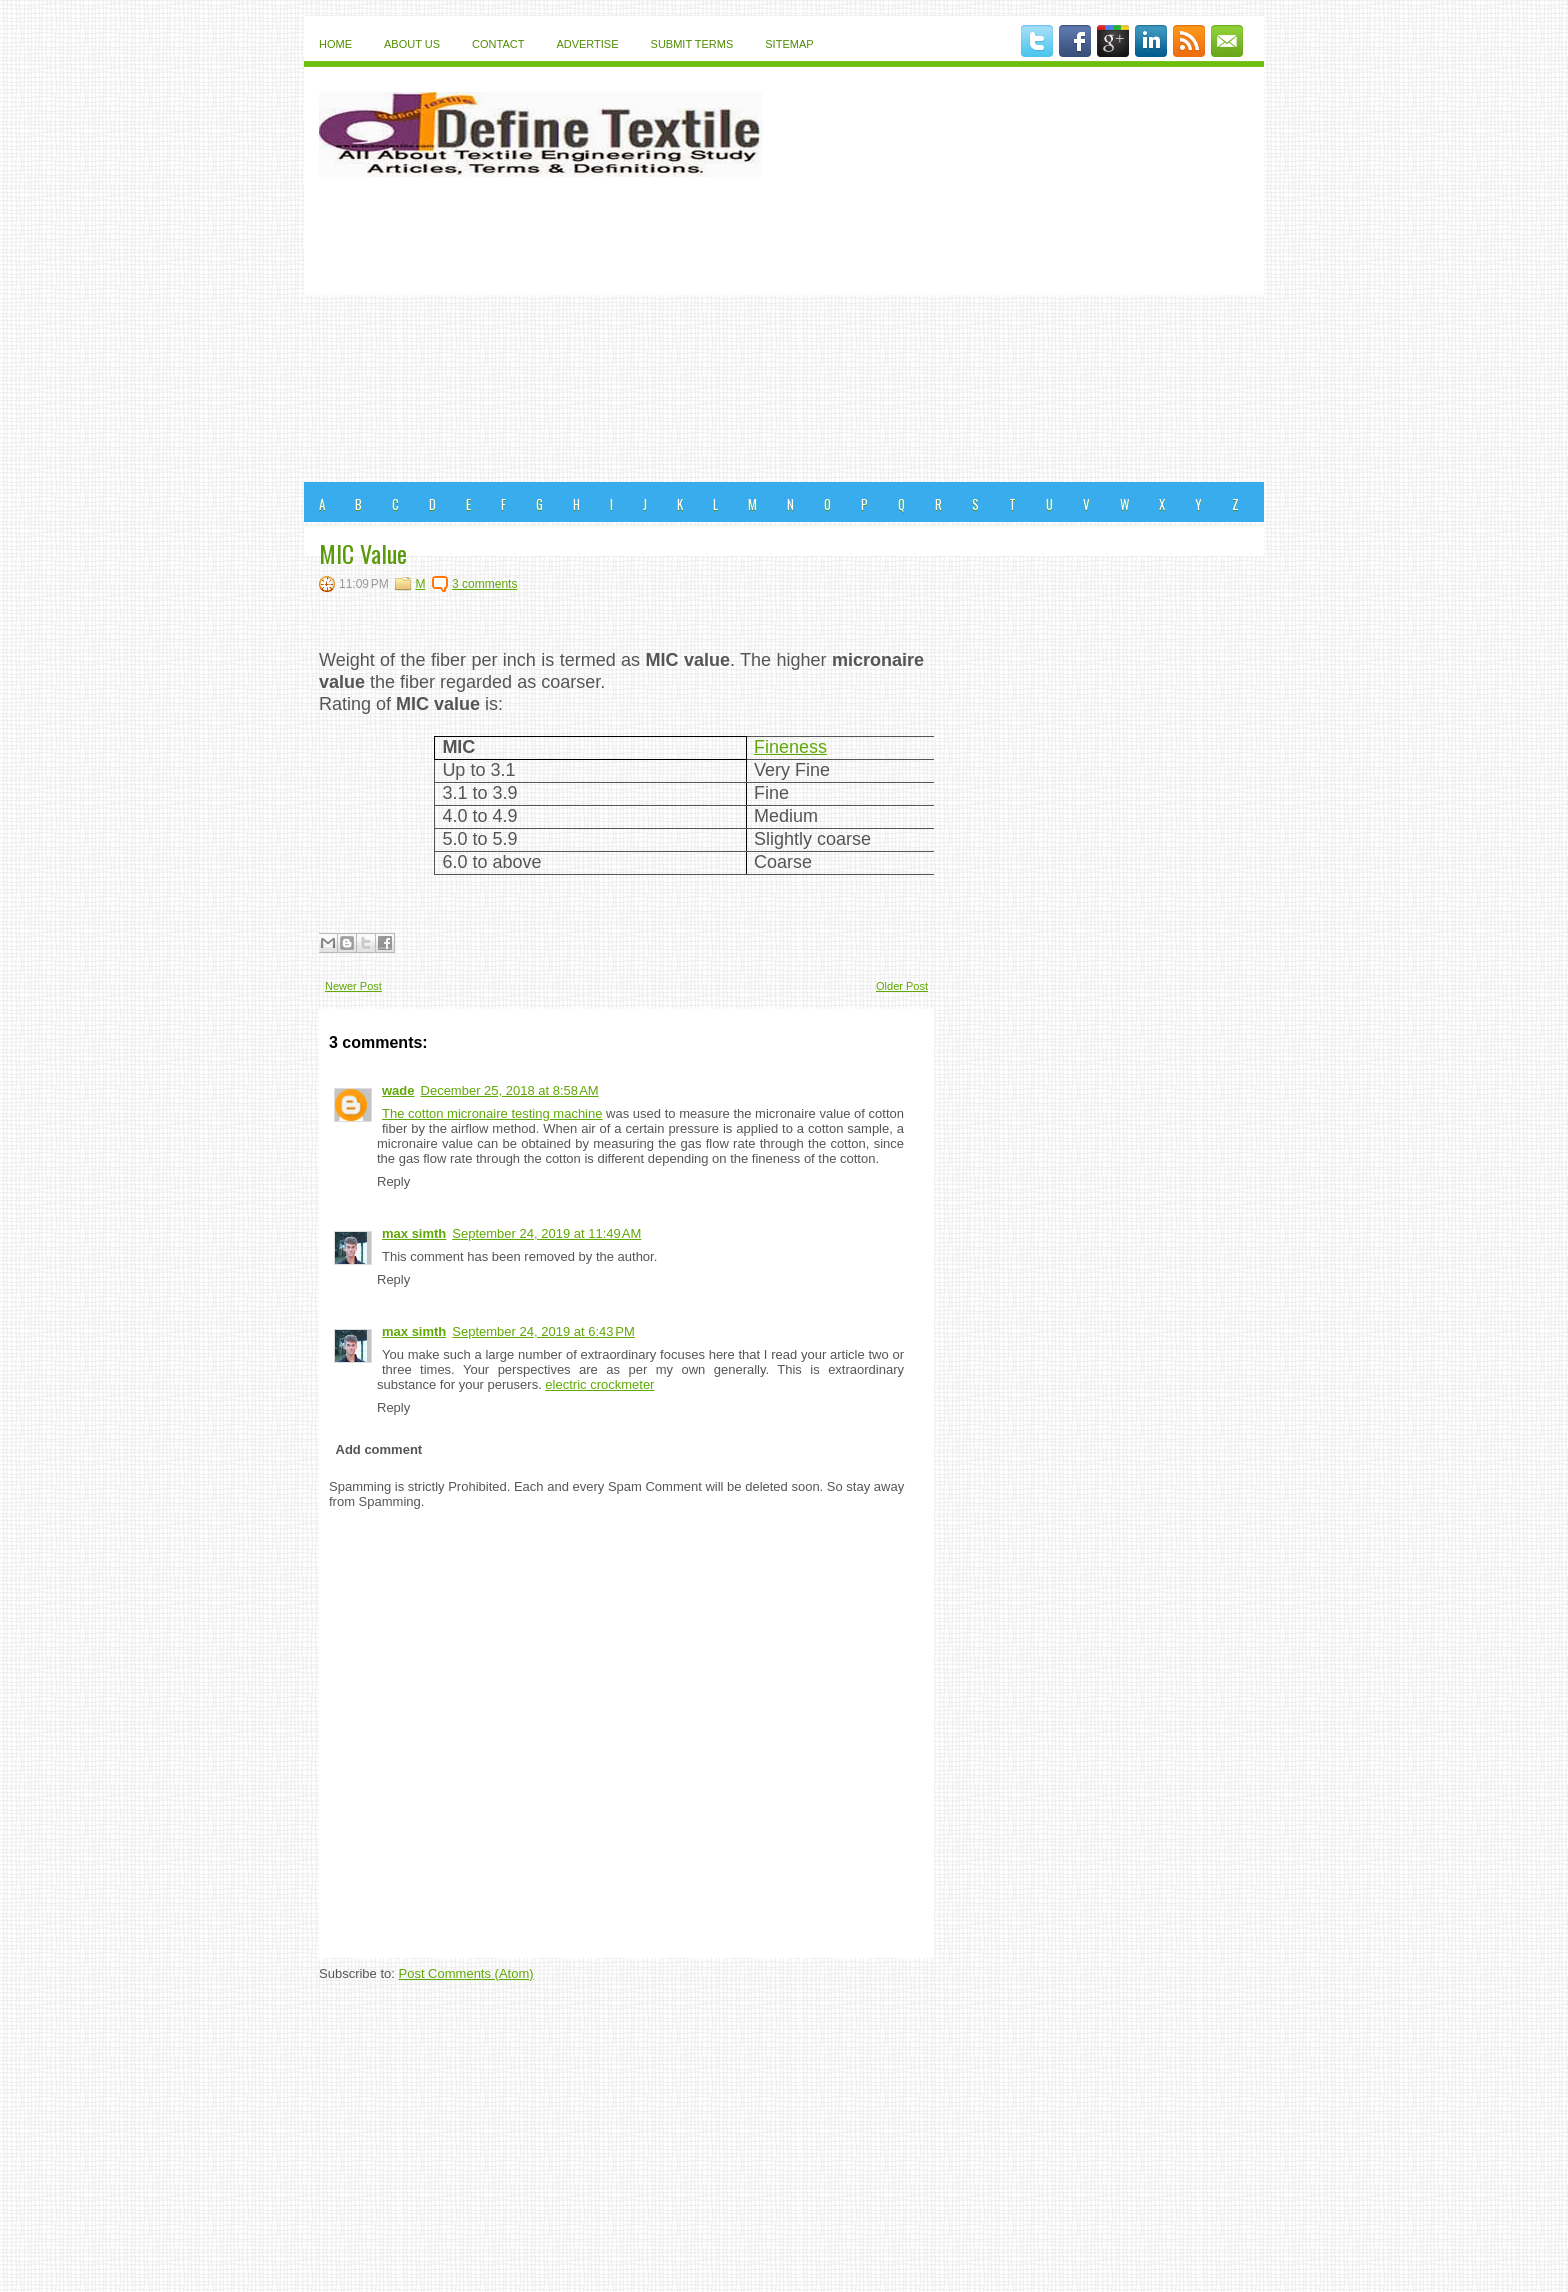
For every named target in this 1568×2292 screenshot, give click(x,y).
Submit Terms (692, 44)
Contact (498, 44)
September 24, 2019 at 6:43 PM (543, 1331)
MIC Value (363, 553)
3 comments (484, 584)
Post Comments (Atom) (466, 1973)
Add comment (379, 1449)
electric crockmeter (599, 1384)
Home (335, 44)
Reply (393, 1181)
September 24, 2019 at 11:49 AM (546, 1233)
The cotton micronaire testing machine (492, 1113)
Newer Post (353, 986)
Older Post (902, 986)
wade (398, 1090)
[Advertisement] (784, 332)
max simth (414, 1233)
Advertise (587, 44)
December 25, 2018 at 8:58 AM (510, 1090)
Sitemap (789, 44)
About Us (412, 44)
